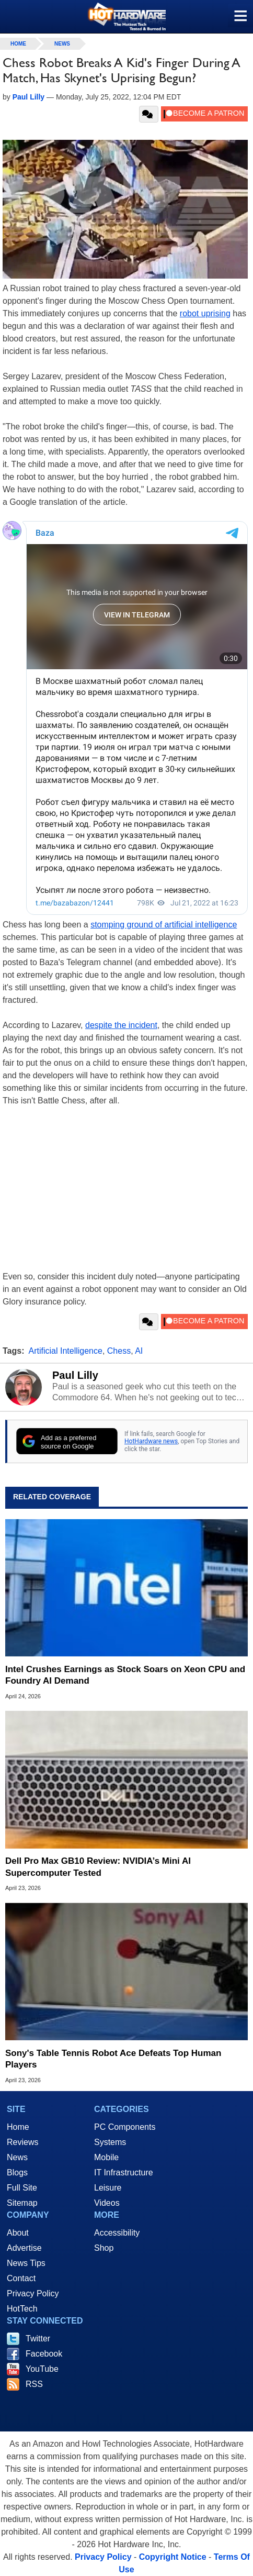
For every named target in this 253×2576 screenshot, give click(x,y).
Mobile (106, 2157)
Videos (107, 2202)
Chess (119, 1350)
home (18, 44)
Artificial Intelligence (65, 1350)
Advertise (24, 2247)
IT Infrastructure (123, 2172)
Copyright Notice (172, 2556)
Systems (110, 2142)
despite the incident (121, 1025)
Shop (103, 2247)
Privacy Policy (33, 2293)
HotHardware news (151, 1441)
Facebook (44, 2353)
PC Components (124, 2126)
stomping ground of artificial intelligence (163, 924)
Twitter (38, 2338)
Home (18, 2126)
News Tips (26, 2263)
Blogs (17, 2172)
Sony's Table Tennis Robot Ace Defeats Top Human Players (113, 2059)
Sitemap (22, 2202)
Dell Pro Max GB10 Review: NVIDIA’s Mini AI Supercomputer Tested (98, 1866)
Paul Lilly (75, 1375)
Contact (21, 2278)
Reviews (22, 2142)
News (62, 44)
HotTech (22, 2308)
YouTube (42, 2368)
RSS (34, 2384)
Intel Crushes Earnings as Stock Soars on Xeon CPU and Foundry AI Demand (125, 1675)
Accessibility (117, 2232)
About (18, 2232)
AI (139, 1350)
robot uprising (205, 313)
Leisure (107, 2187)
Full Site (22, 2187)
